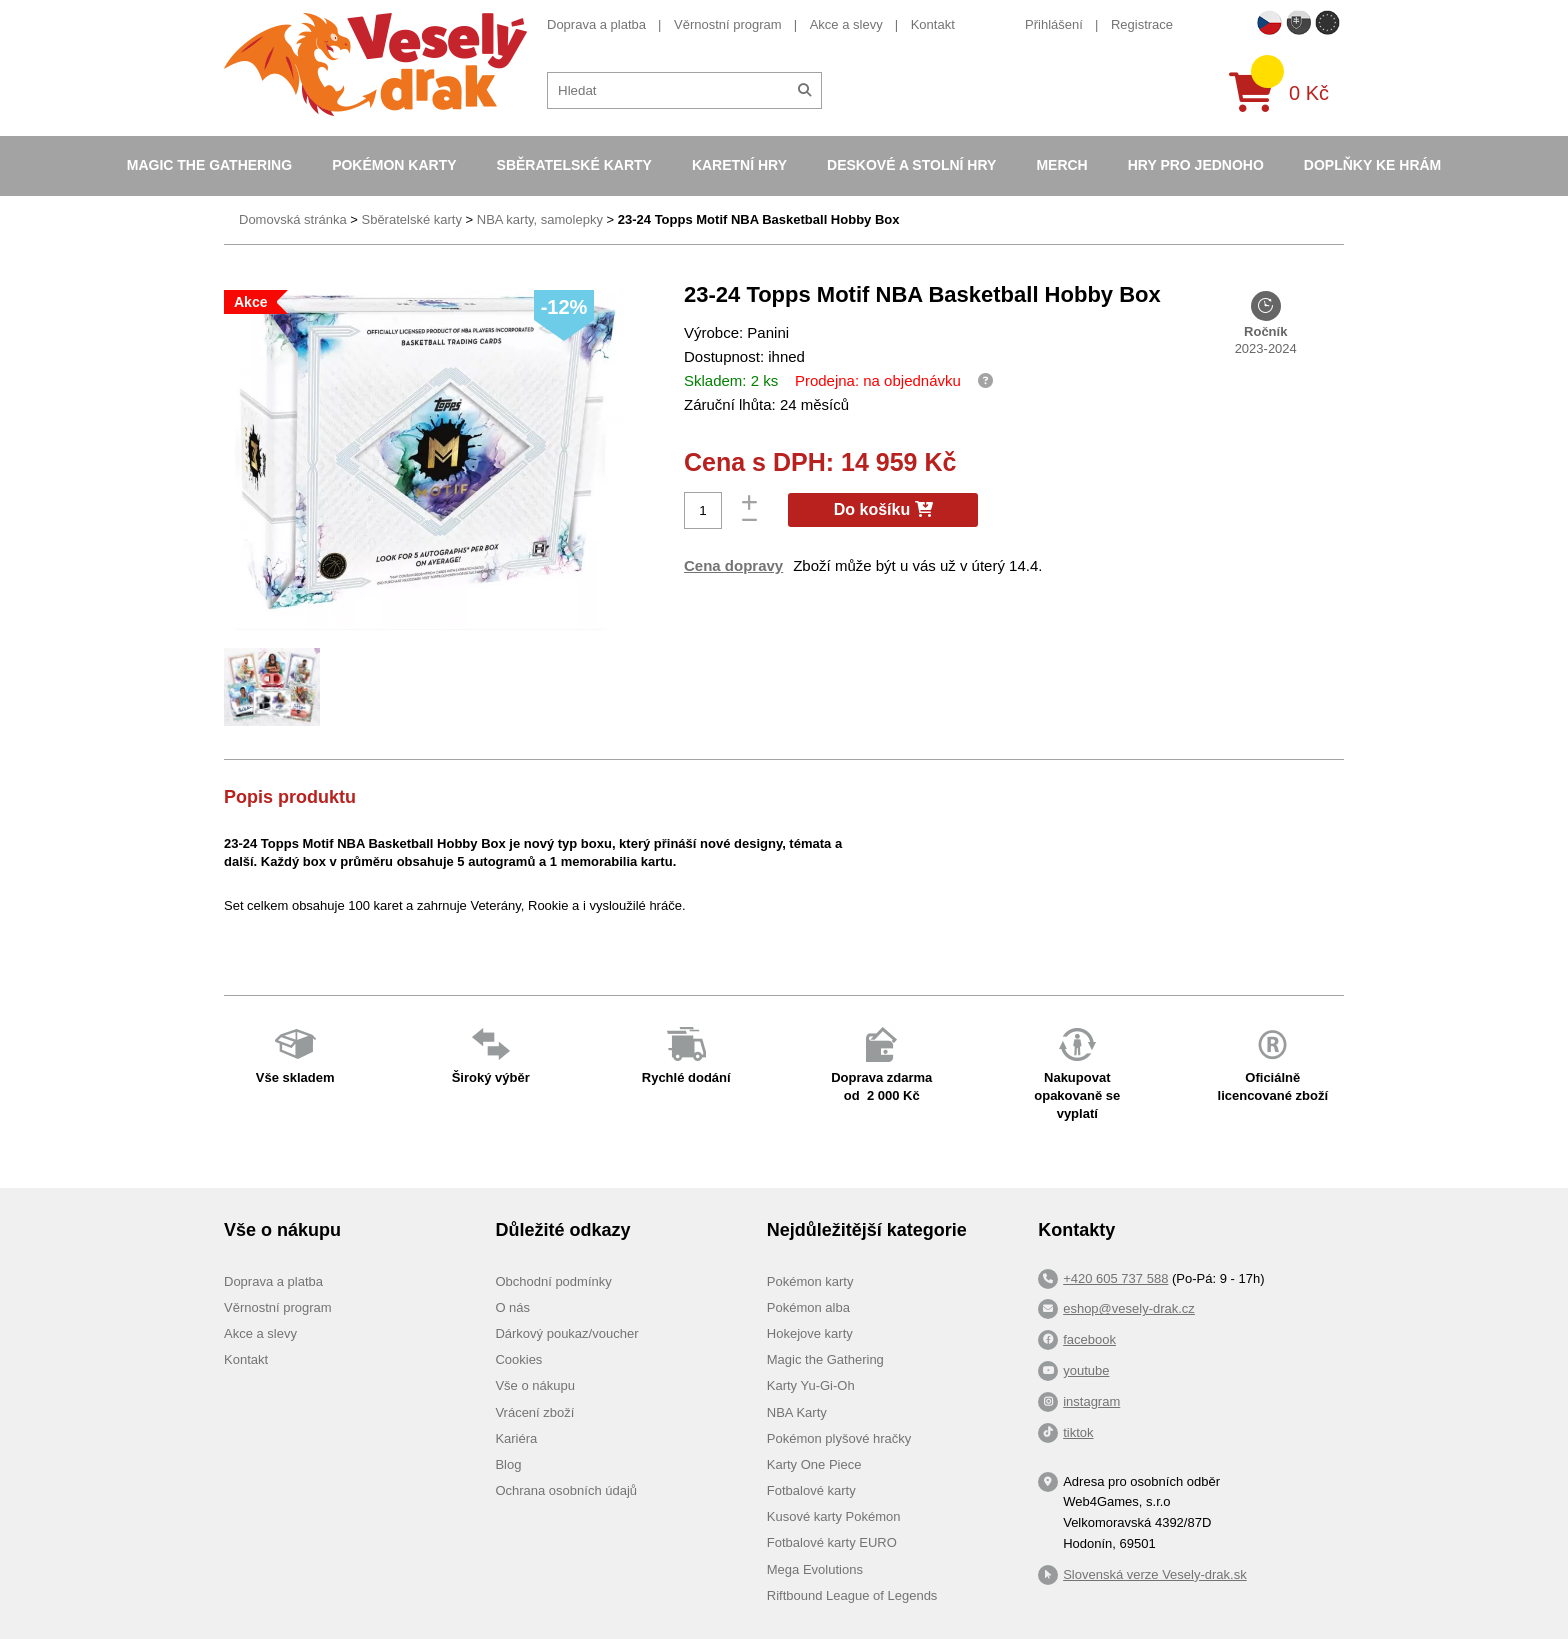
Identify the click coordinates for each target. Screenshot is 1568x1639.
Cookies (518, 1359)
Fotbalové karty (811, 1490)
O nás (512, 1307)
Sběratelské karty (574, 165)
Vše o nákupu (535, 1385)
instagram (1091, 1401)
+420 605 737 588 (1115, 1278)
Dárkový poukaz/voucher (566, 1333)
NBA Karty (797, 1412)
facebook (1089, 1339)
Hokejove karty (810, 1333)
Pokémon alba (808, 1307)
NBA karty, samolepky (540, 219)
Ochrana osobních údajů (566, 1490)
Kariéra (516, 1438)
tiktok (1078, 1432)
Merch (1061, 165)
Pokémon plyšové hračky (839, 1438)
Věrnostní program (728, 24)
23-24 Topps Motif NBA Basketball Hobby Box (759, 219)
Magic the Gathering (209, 165)
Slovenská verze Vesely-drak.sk (1155, 1574)
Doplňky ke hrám (1372, 165)
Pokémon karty (394, 165)
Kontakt (933, 24)
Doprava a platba (596, 24)
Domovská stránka (293, 219)
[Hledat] (804, 90)
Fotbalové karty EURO (832, 1542)
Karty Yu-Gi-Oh (811, 1385)
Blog (508, 1464)
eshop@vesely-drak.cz (1129, 1308)
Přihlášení (1054, 24)
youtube (1086, 1370)
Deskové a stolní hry (911, 165)
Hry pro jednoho (1196, 165)
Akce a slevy (846, 24)
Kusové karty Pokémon (834, 1516)
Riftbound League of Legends (852, 1595)
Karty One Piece (814, 1464)
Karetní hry (739, 165)
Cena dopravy (733, 565)
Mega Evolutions (815, 1569)
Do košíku (883, 509)
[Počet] (703, 510)
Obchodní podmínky (553, 1281)
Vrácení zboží (534, 1412)
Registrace (1142, 24)
